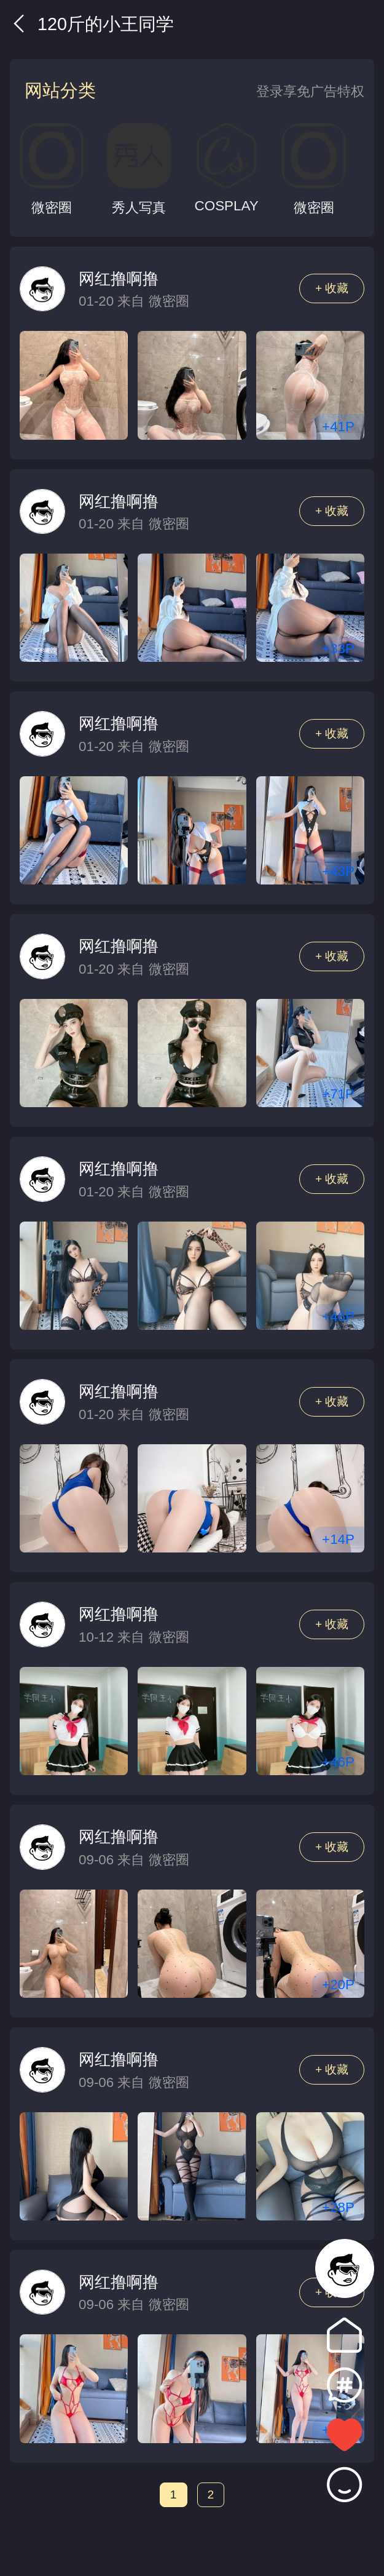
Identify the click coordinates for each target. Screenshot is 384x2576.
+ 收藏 (332, 288)
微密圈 (169, 301)
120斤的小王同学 (92, 24)
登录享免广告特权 (310, 91)
